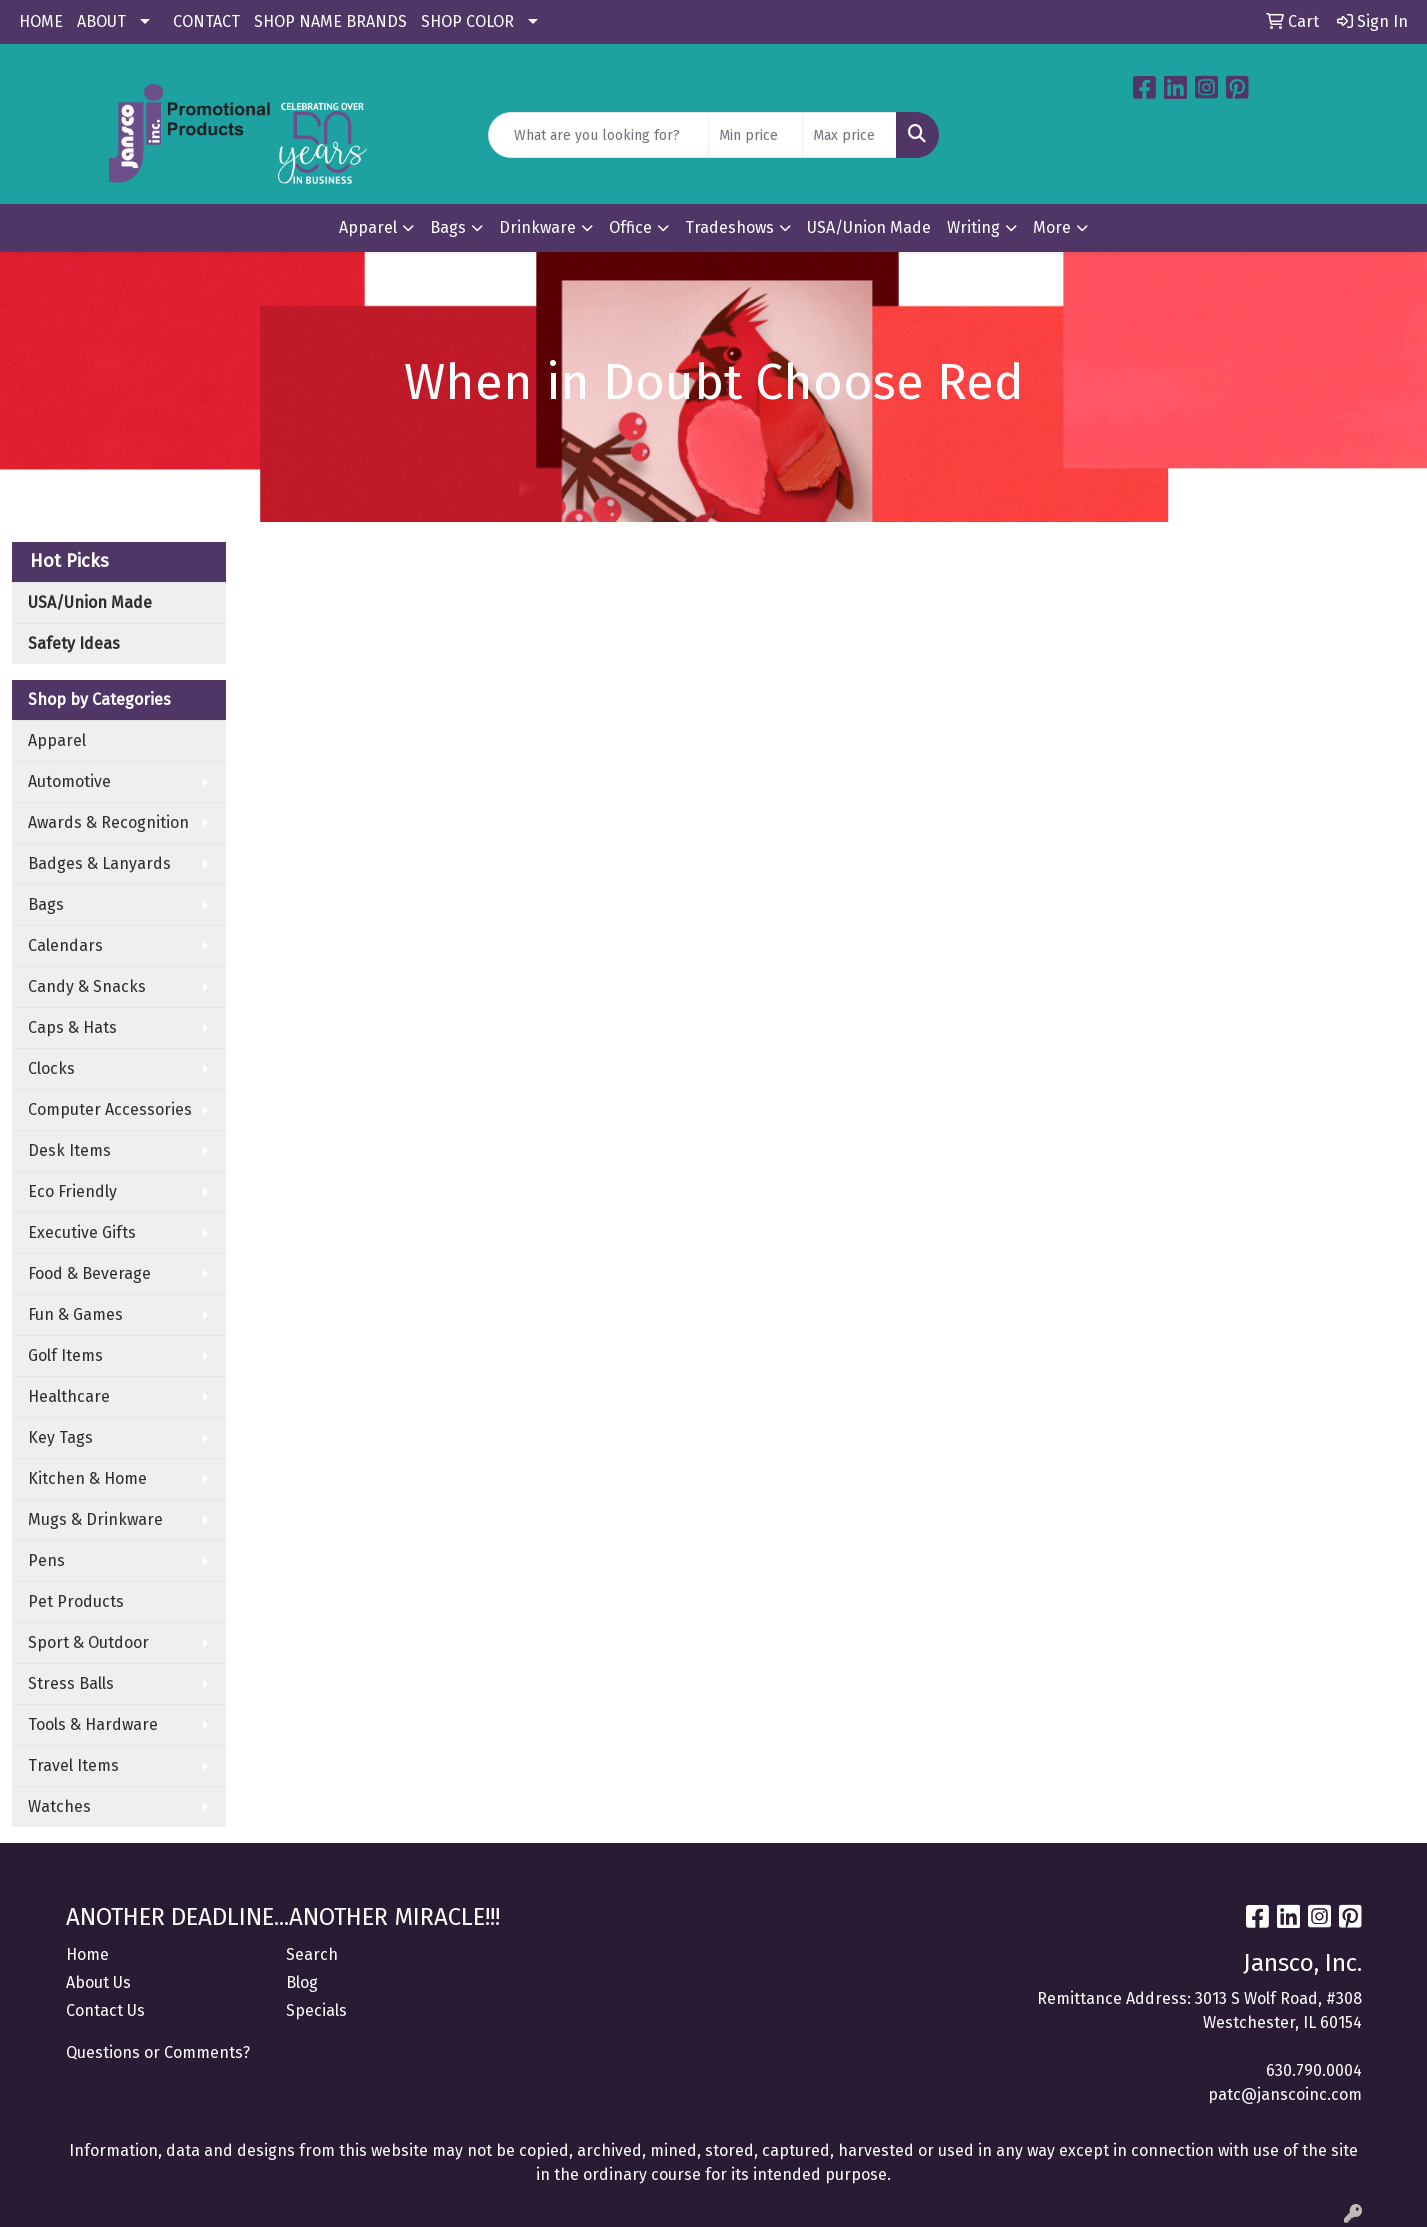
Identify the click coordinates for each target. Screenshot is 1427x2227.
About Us (98, 1982)
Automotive (69, 781)
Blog (302, 1982)
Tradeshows (729, 227)
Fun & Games (75, 1314)
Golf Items (65, 1355)
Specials (316, 2010)
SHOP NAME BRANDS (330, 21)
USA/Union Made (869, 227)
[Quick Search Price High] (849, 135)
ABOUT (101, 21)
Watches (59, 1806)
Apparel (368, 227)
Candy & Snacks (87, 986)
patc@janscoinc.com (1285, 2094)
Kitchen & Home (87, 1478)
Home (87, 1954)
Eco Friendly (72, 1191)
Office (630, 227)
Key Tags (60, 1437)
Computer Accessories (110, 1109)
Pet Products (76, 1601)
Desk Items (69, 1150)
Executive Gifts (82, 1232)
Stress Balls (71, 1683)
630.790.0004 (1314, 2070)
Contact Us (105, 2010)
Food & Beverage (89, 1273)
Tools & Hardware (93, 1724)
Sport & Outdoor (88, 1642)
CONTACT (206, 21)
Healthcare (69, 1396)
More (1052, 227)
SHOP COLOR (467, 21)
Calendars (65, 945)
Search (312, 1954)
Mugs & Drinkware (95, 1519)
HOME (41, 21)
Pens (46, 1560)
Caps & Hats (72, 1027)
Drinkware (537, 227)
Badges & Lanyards (99, 863)
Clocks (51, 1068)
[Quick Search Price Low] (755, 135)
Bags (448, 227)
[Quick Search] (599, 135)
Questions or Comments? (158, 2052)
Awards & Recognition (108, 822)
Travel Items (73, 1765)
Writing (973, 227)
